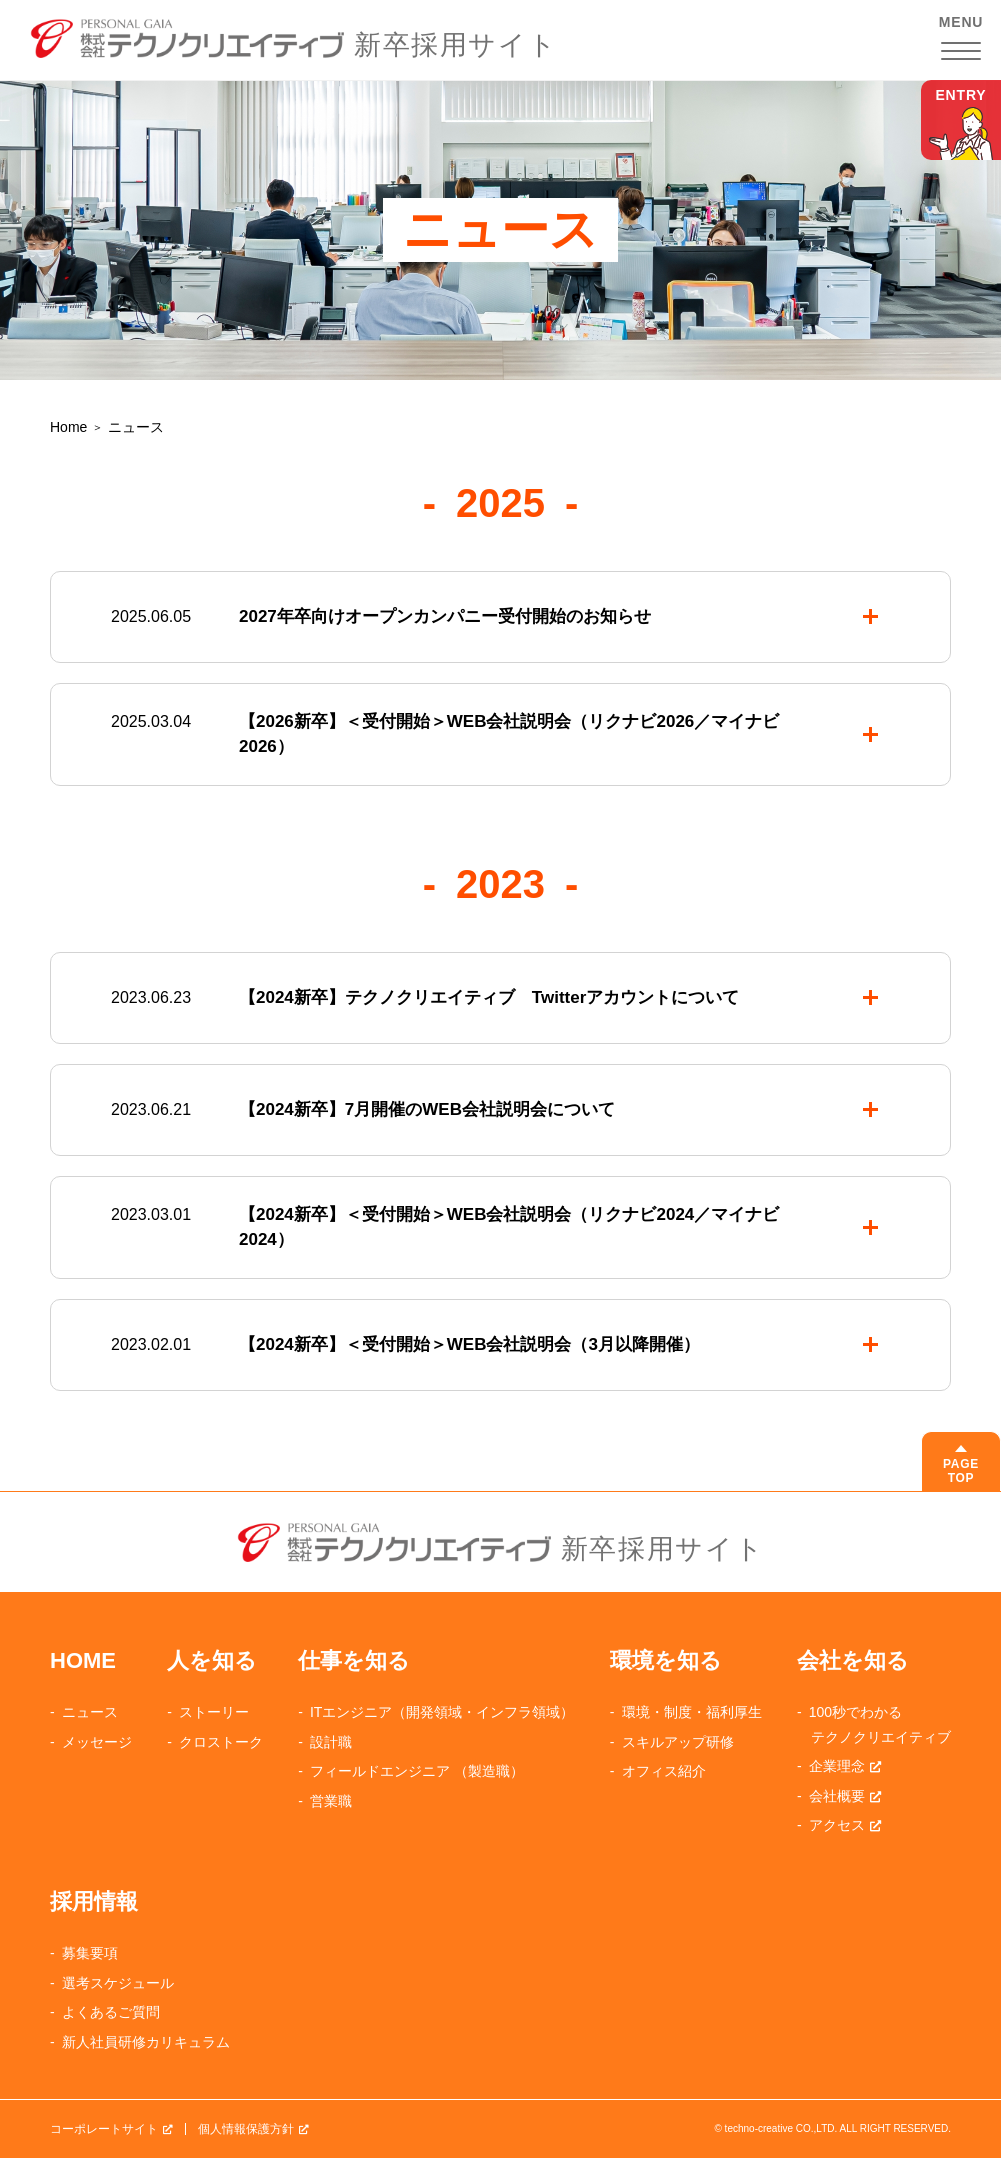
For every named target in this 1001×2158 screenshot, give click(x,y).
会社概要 (837, 1796)
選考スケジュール (118, 1983)
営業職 (331, 1801)
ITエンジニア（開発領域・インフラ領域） (442, 1712)
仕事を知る (354, 1660)
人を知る (212, 1660)
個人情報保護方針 (246, 2129)
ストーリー (214, 1712)
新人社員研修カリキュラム (146, 2042)
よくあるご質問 (111, 2012)
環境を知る (666, 1660)
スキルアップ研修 (678, 1742)
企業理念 (837, 1766)
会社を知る (853, 1660)
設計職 (331, 1742)
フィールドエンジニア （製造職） (417, 1771)
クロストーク (221, 1742)
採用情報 (94, 1901)
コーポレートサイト (104, 2129)
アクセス (837, 1825)
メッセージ (97, 1742)
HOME (83, 1660)
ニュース (90, 1712)
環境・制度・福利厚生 (692, 1712)
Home (68, 427)
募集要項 (90, 1953)
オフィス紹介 (664, 1771)
